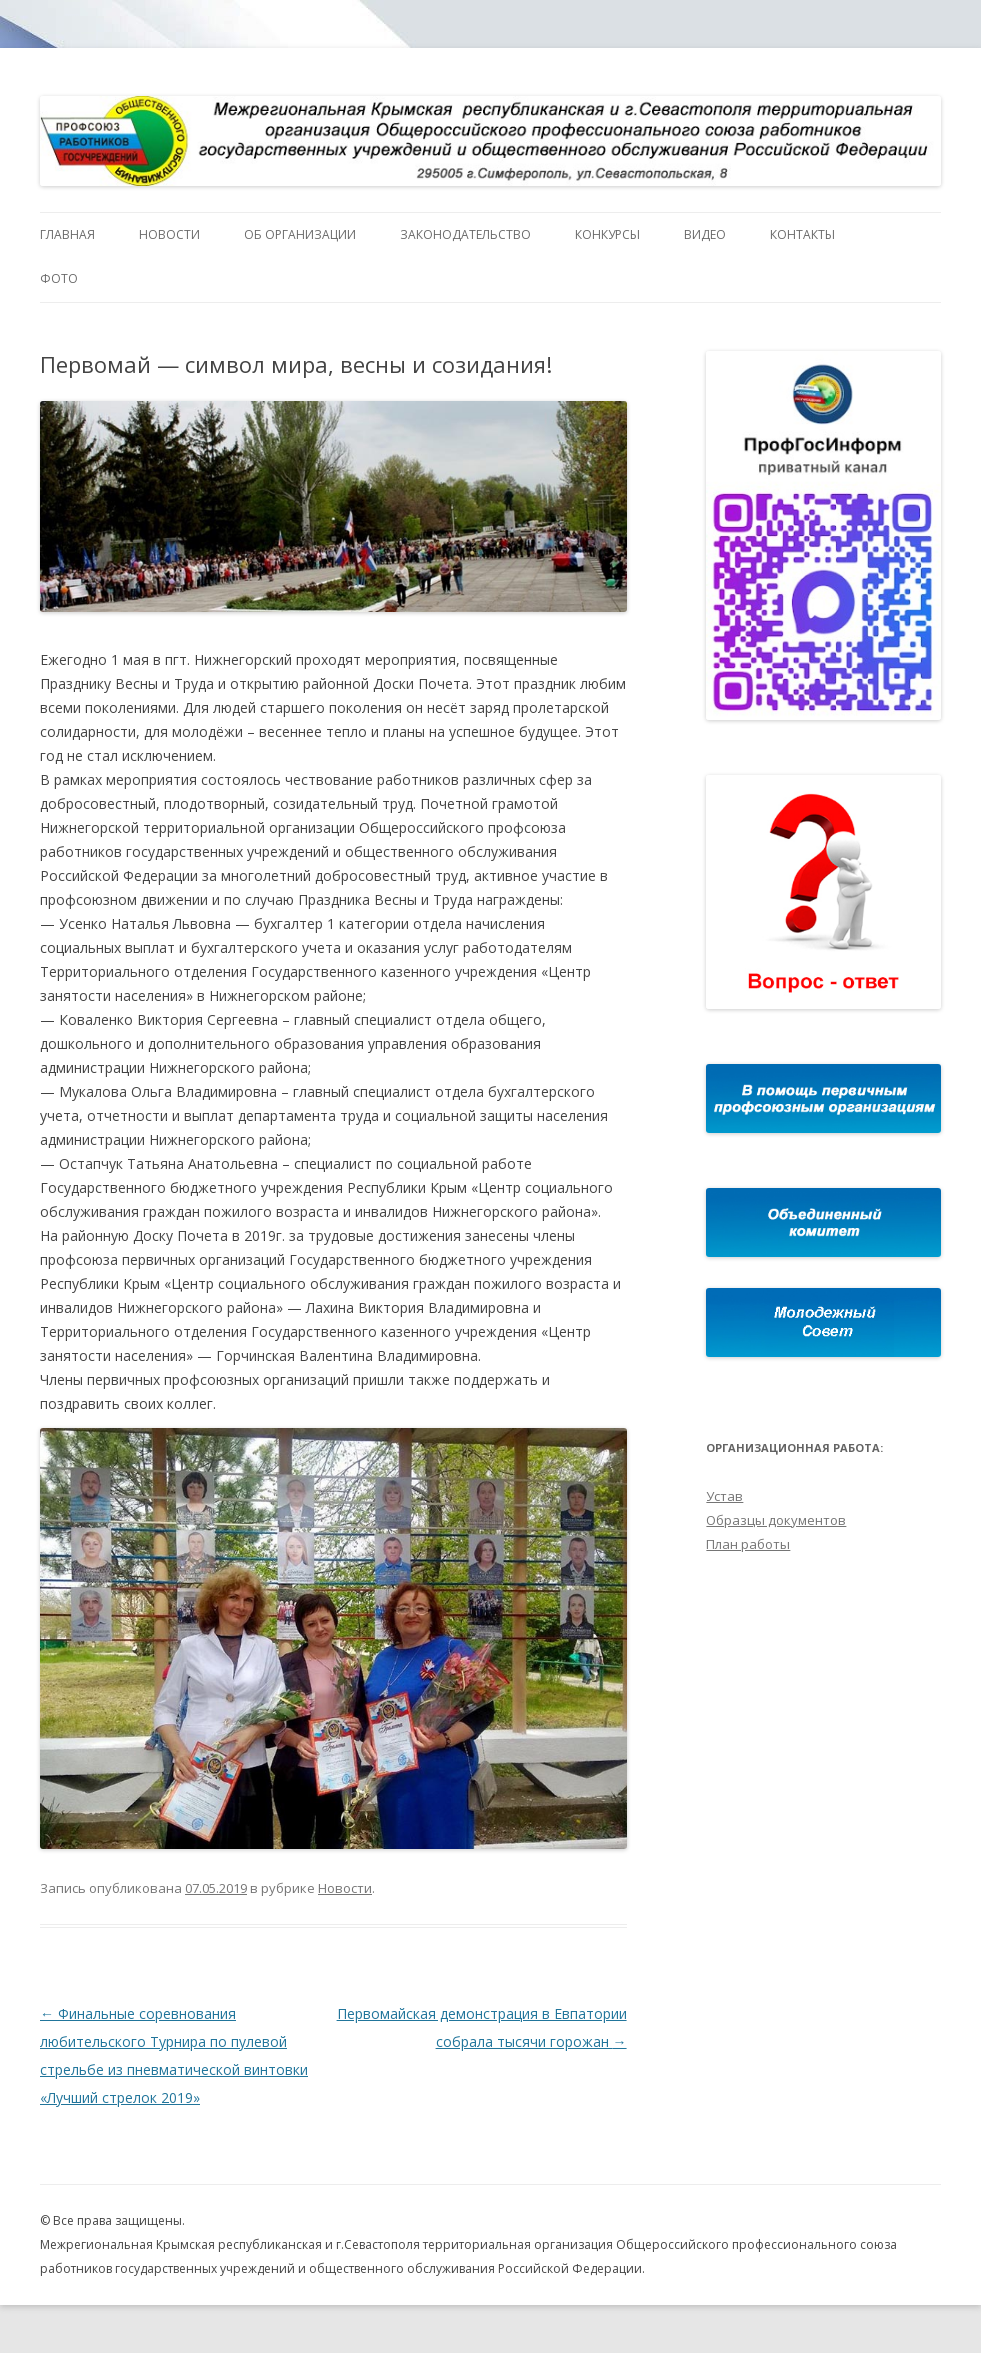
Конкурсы (607, 234)
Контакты (802, 234)
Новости (169, 234)
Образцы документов (776, 1520)
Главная (67, 234)
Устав (724, 1496)
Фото (59, 278)
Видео (705, 234)
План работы (748, 1544)
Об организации (300, 234)
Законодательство (465, 234)
